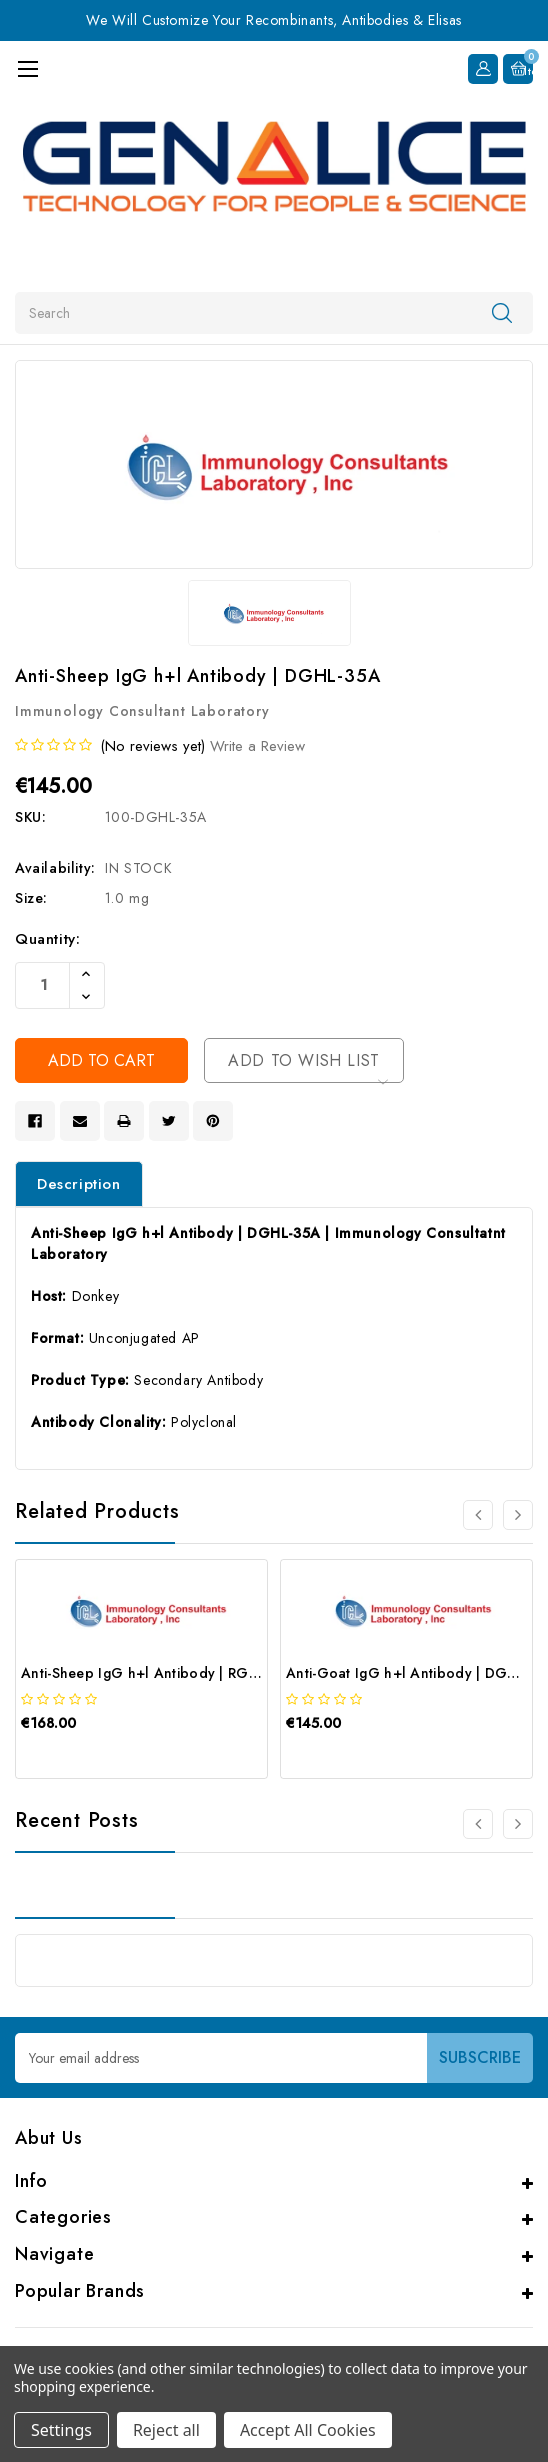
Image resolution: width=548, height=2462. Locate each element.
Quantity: (47, 939)
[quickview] (71, 1758)
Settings (61, 2430)
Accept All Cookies (308, 2430)
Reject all (166, 2430)
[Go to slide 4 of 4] (478, 1515)
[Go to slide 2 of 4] (518, 1515)
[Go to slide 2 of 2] (478, 1824)
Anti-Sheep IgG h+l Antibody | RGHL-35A (159, 1673)
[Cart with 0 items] (518, 69)
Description (79, 1184)
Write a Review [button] (257, 746)
